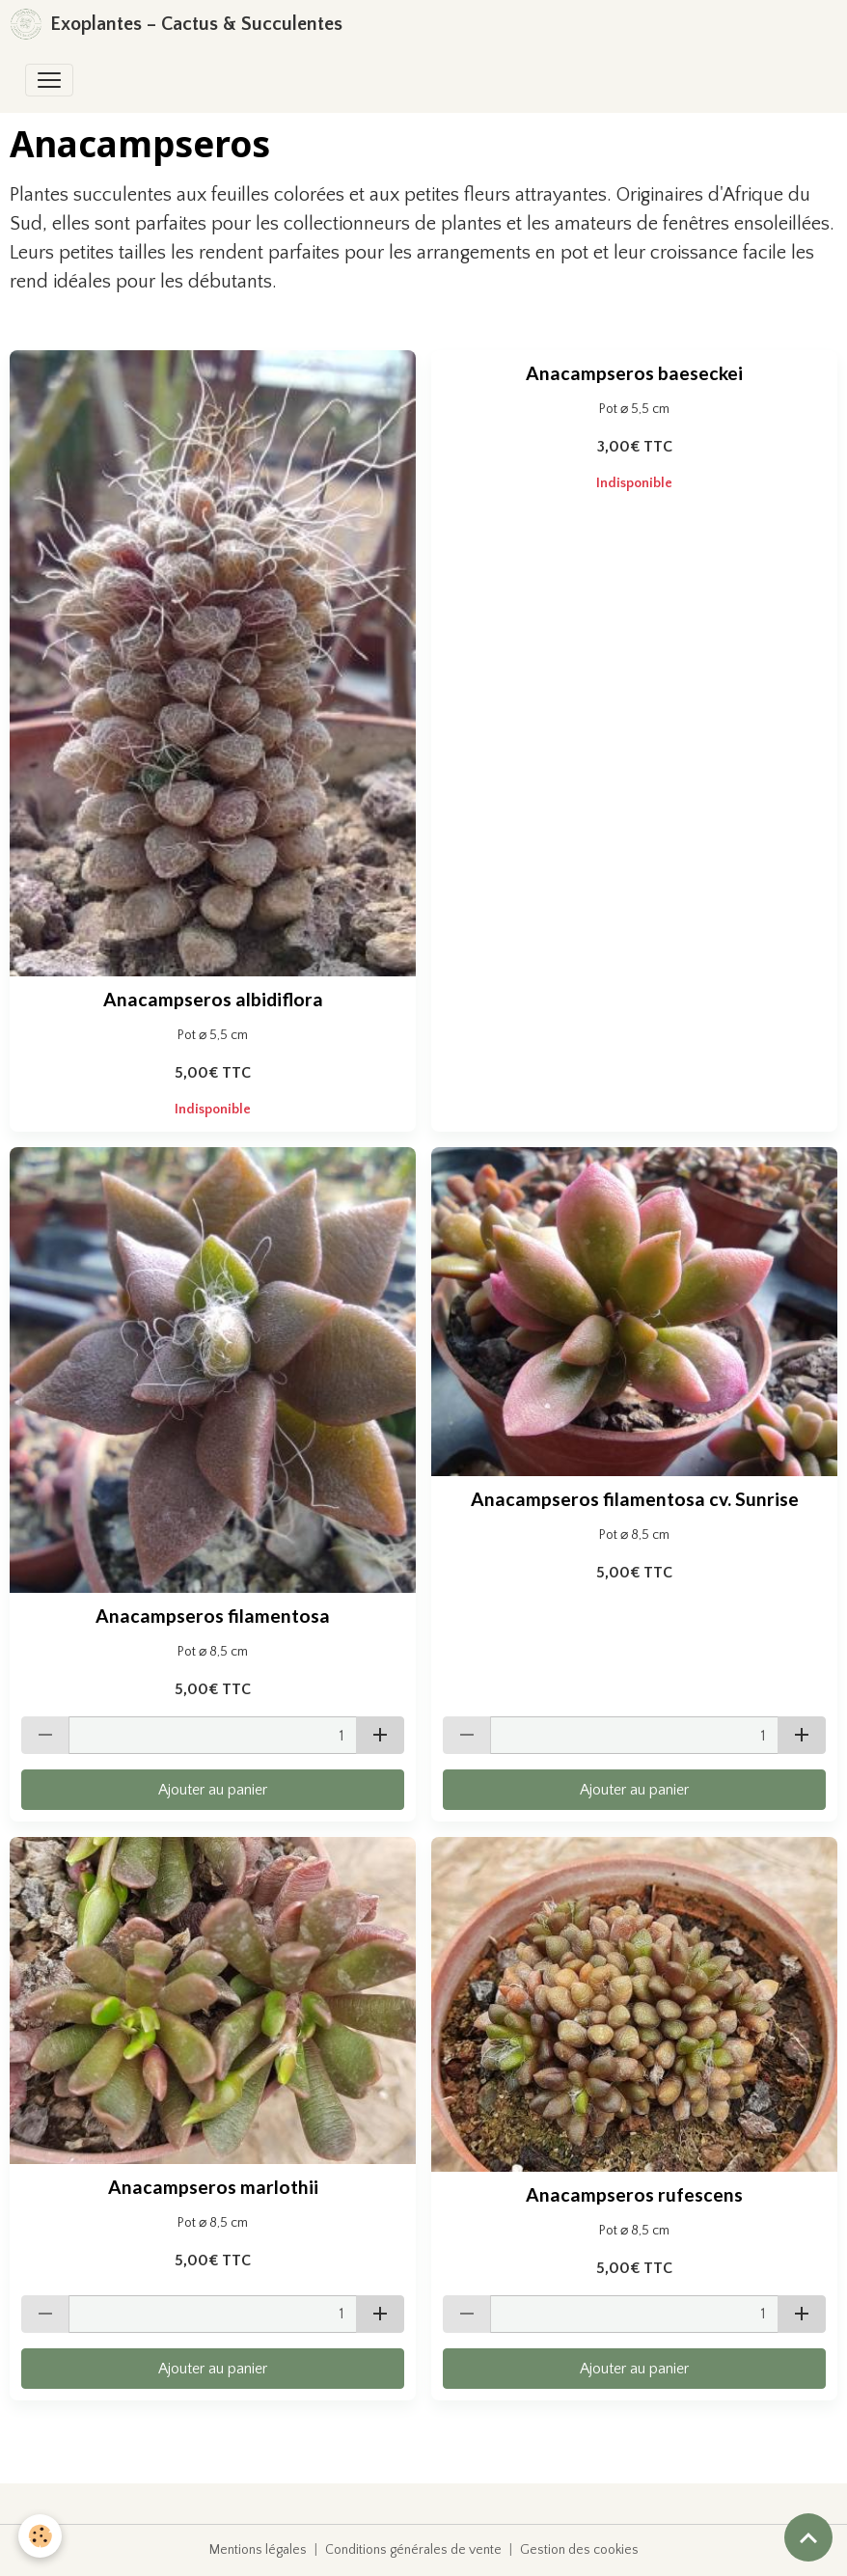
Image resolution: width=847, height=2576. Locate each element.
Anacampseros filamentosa (213, 1615)
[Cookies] (41, 2536)
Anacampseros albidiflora (213, 999)
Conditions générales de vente (413, 2550)
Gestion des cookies (579, 2550)
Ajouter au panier (212, 1789)
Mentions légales (258, 2550)
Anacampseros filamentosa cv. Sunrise (635, 1499)
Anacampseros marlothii (213, 2187)
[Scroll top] (808, 2537)
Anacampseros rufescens (634, 2194)
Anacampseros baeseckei (634, 373)
